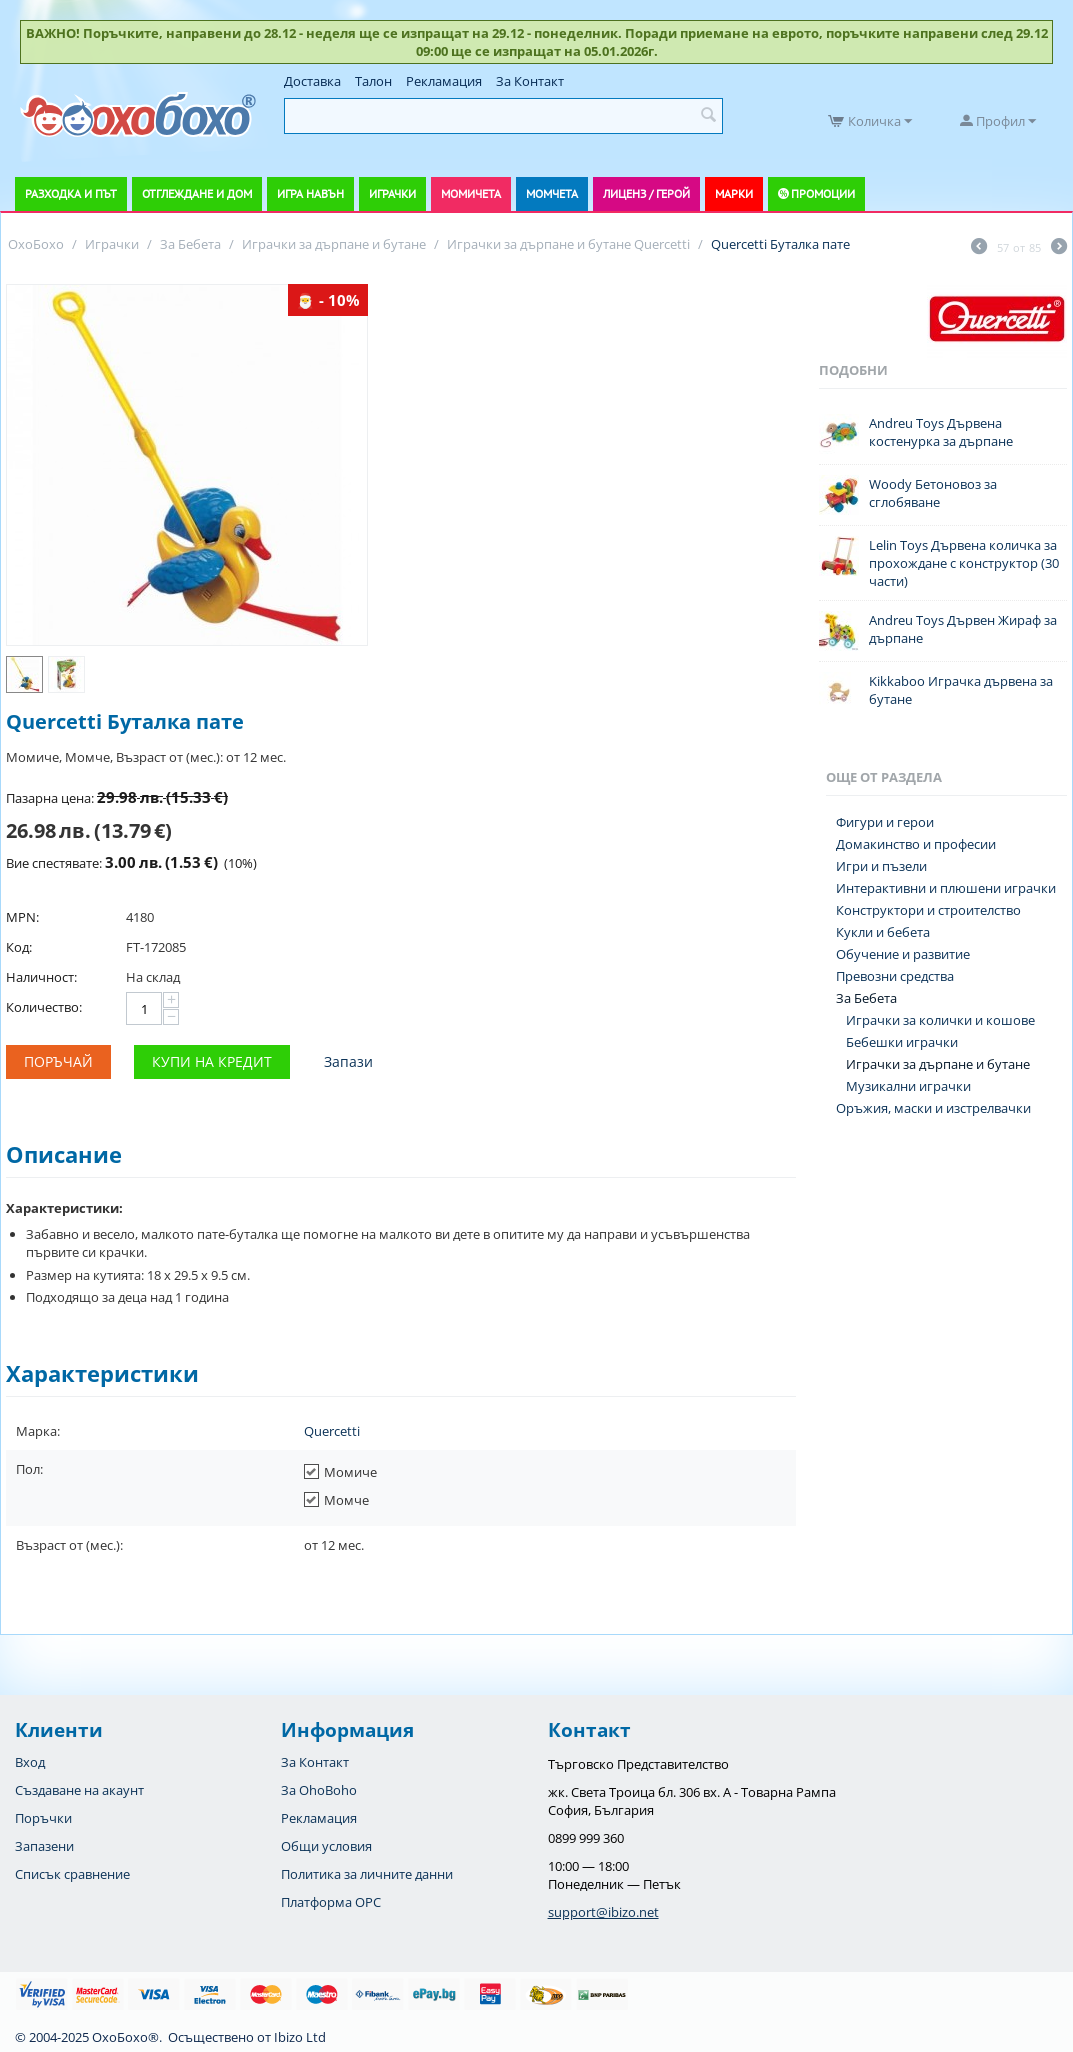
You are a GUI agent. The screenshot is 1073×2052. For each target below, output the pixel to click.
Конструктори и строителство (928, 910)
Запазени (44, 1846)
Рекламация (444, 81)
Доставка (312, 81)
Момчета (552, 193)
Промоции (823, 193)
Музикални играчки (908, 1086)
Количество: (44, 1007)
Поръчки (43, 1818)
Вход (30, 1762)
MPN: (22, 917)
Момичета (471, 193)
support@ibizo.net (603, 1912)
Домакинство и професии (916, 844)
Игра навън (310, 193)
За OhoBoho (319, 1790)
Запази (348, 1061)
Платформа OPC (331, 1902)
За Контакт (530, 81)
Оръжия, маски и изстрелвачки (933, 1108)
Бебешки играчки (902, 1042)
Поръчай (58, 1061)
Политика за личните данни (367, 1874)
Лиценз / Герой (646, 193)
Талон (373, 81)
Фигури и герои (885, 822)
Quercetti (332, 1431)
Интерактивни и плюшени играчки (946, 888)
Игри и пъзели (881, 866)
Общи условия (326, 1846)
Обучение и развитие (903, 954)
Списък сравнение (72, 1874)
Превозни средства (895, 976)
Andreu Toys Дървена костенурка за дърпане (941, 432)
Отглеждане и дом (197, 193)
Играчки (392, 193)
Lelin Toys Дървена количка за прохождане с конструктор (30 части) (964, 563)
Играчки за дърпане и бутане (938, 1064)
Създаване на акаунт (79, 1790)
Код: (19, 947)
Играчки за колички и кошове (940, 1020)
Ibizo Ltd (300, 2037)
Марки (734, 193)
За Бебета (866, 998)
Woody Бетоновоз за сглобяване (933, 493)
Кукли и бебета (883, 932)
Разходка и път (71, 193)
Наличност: (41, 977)
